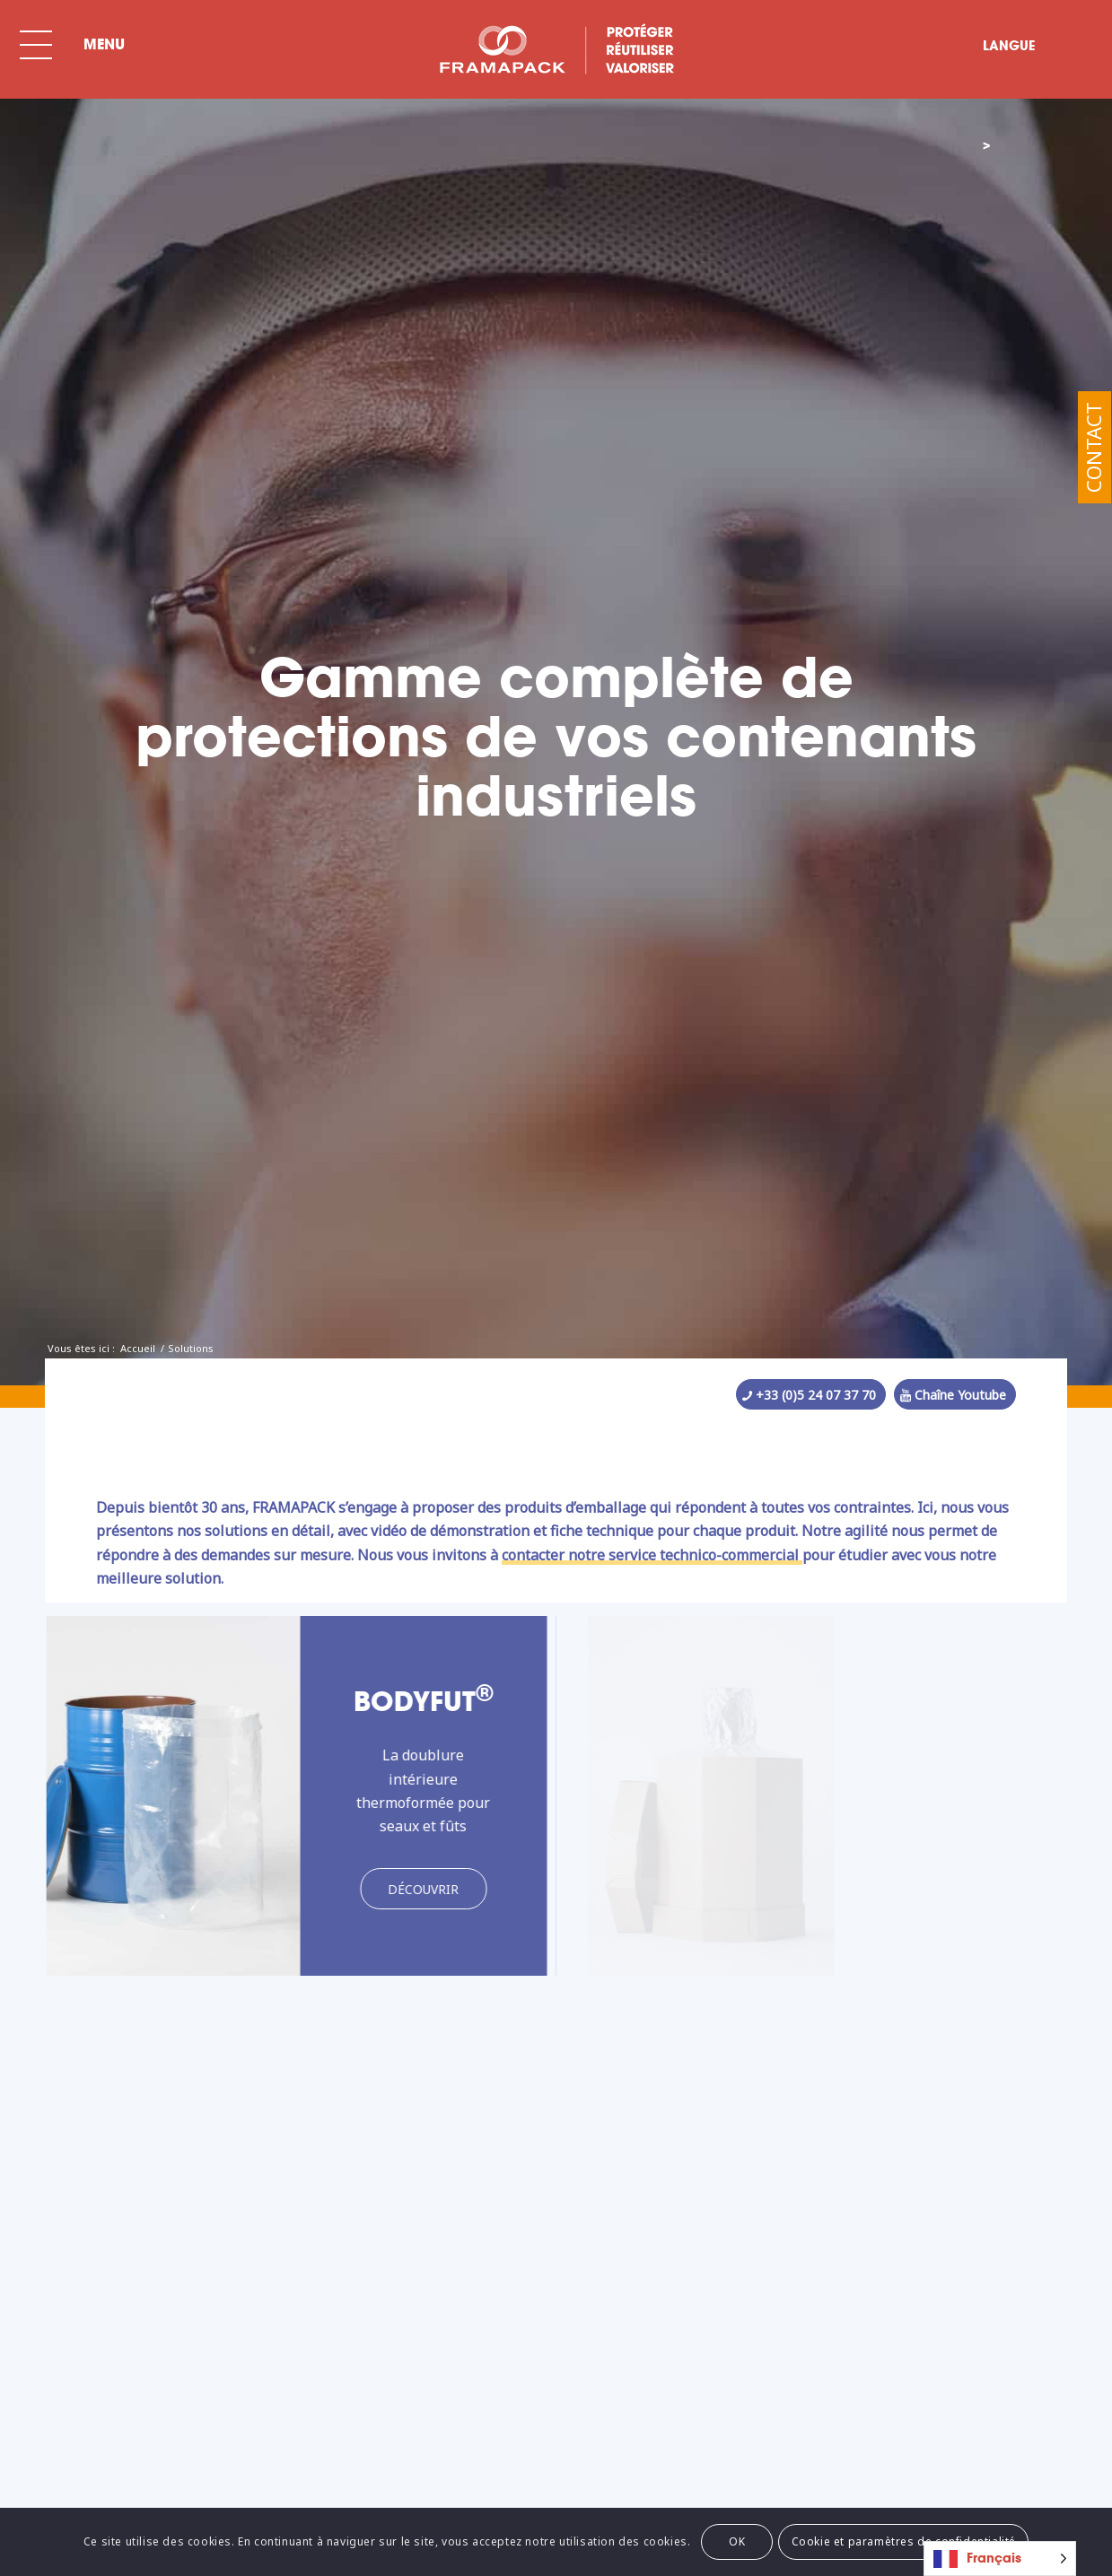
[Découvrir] (409, 1889)
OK (737, 2541)
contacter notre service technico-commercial (652, 1555)
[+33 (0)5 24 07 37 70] (811, 1394)
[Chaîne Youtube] (955, 1394)
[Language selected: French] (1000, 2558)
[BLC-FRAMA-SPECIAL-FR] (556, 49)
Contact (1093, 447)
